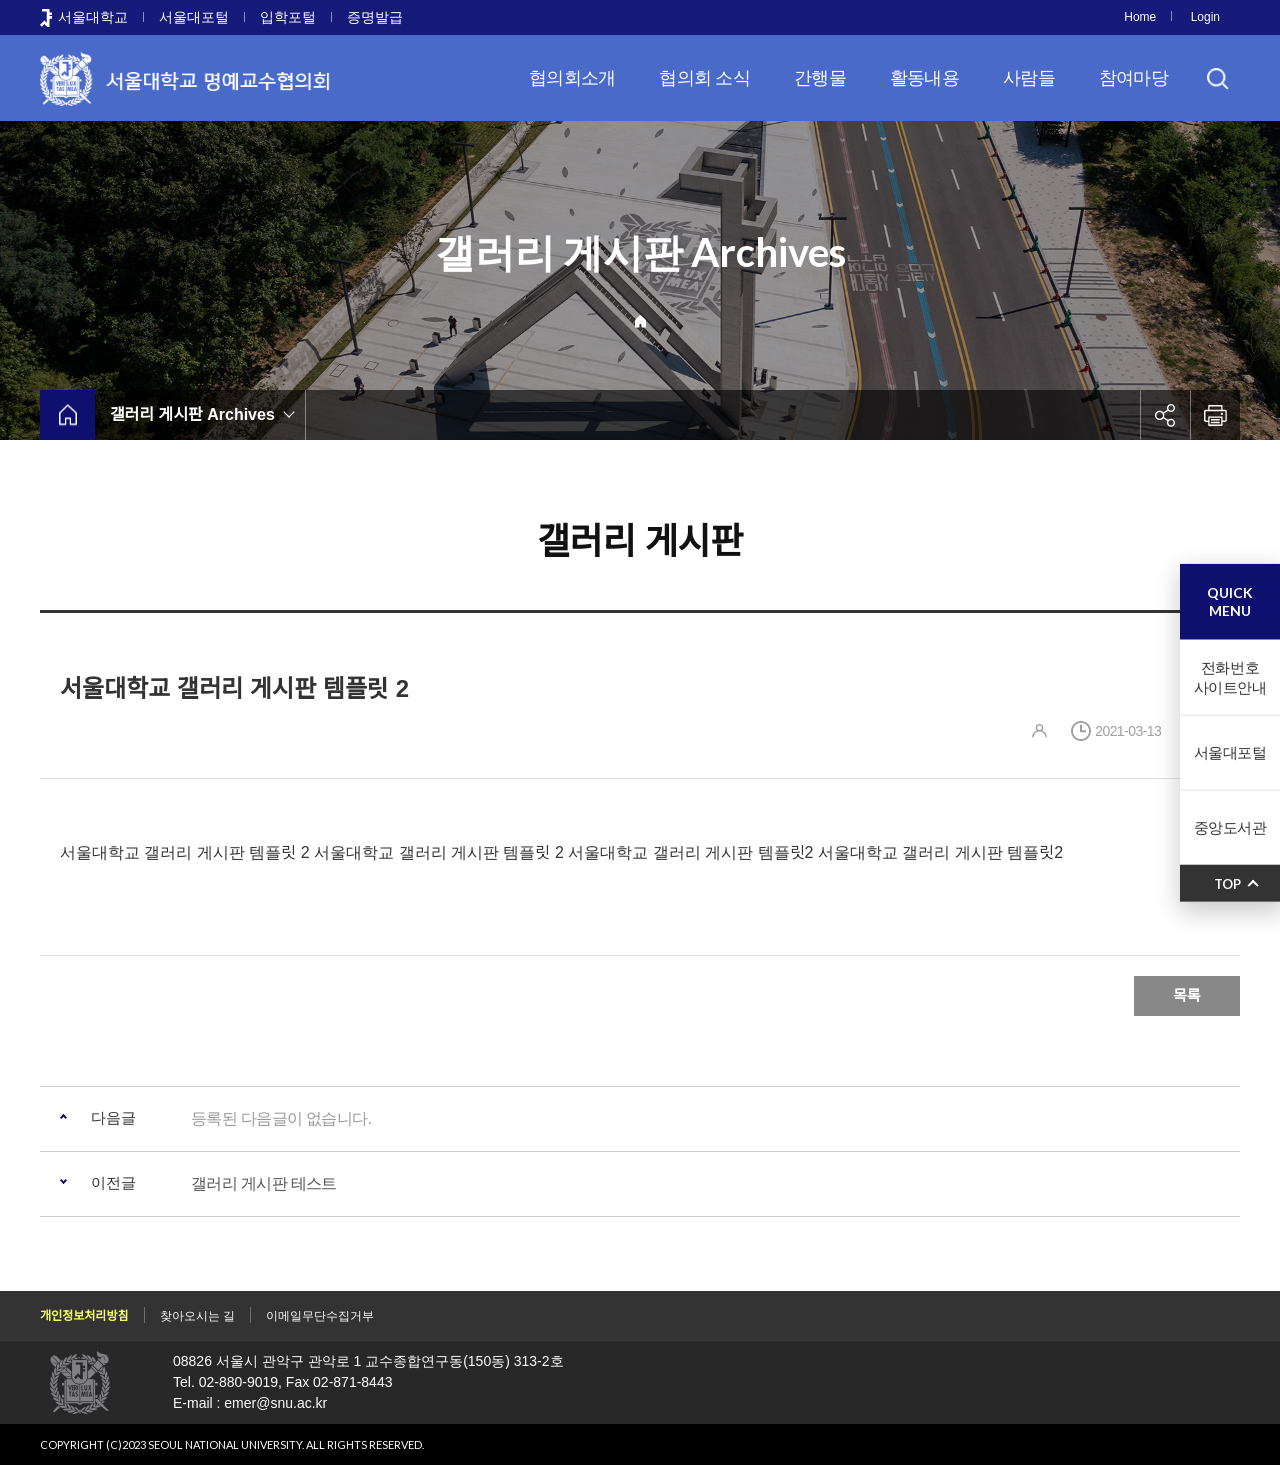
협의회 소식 (704, 78)
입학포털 (288, 17)
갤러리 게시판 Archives (192, 414)
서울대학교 (93, 17)
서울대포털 (194, 17)
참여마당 (1133, 78)
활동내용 (924, 78)
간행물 (820, 78)
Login (1205, 17)
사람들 (1029, 78)
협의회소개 (572, 78)
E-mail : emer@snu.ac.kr (250, 1403)
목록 (1187, 995)
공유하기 (1165, 415)
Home (1140, 17)
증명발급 (375, 17)
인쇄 (1215, 415)
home (67, 415)
